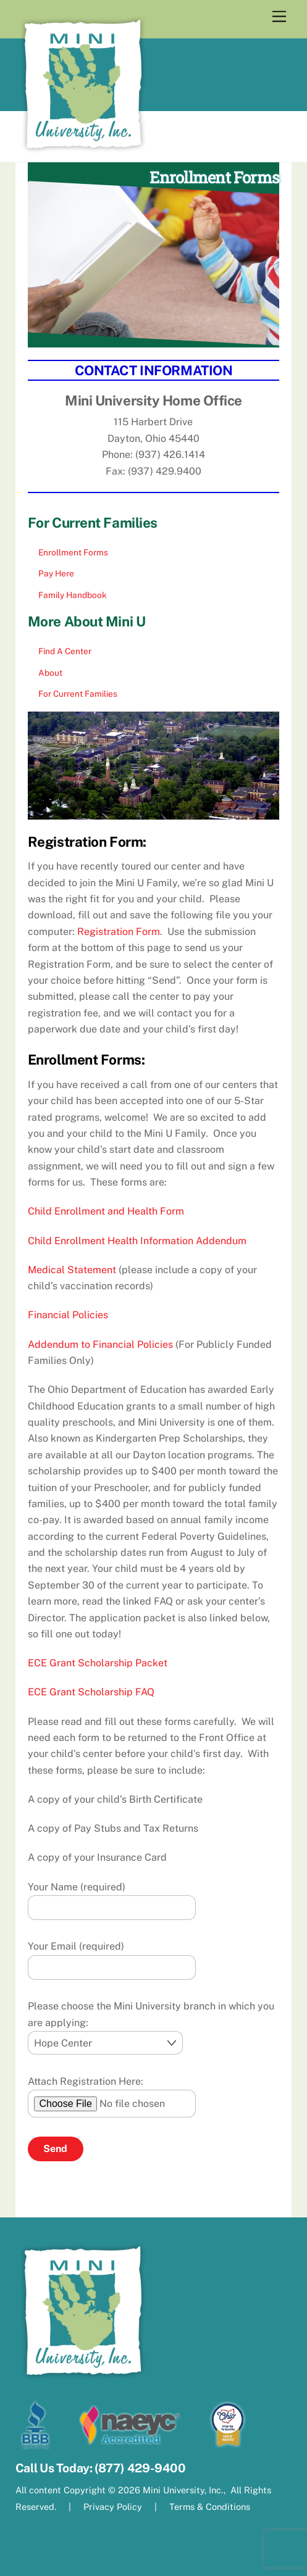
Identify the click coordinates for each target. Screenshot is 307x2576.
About (50, 673)
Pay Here (56, 573)
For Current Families (77, 694)
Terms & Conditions (208, 2506)
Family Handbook (72, 595)
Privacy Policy (112, 2506)
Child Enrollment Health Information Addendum (137, 1241)
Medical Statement (72, 1270)
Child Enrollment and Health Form (106, 1211)
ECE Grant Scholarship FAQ (91, 1692)
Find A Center (64, 651)
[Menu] (279, 17)
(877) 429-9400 (140, 2468)
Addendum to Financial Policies (100, 1344)
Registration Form (118, 931)
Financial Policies (68, 1315)
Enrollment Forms (73, 552)
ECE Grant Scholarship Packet (97, 1663)
